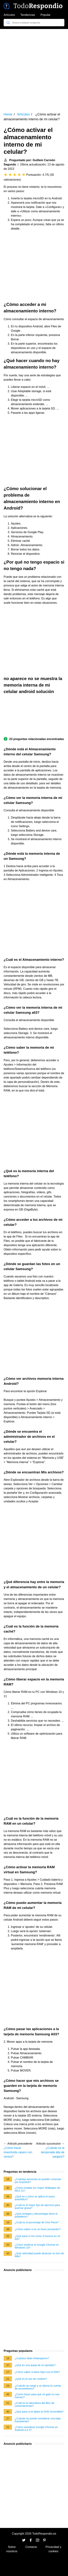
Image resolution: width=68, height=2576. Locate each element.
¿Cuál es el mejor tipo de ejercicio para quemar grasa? (37, 2206)
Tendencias (27, 14)
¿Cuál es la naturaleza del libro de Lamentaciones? (34, 2404)
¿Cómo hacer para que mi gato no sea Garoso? (37, 2396)
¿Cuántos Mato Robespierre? (32, 2358)
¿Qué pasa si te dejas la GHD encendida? (39, 2411)
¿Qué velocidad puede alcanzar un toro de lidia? (39, 2255)
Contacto (31, 2546)
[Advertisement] (34, 68)
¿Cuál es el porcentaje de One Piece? (37, 2222)
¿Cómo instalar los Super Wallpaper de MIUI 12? (37, 2189)
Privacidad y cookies (53, 2549)
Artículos (9, 14)
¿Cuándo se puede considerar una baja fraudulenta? (38, 2420)
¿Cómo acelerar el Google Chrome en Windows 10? (37, 2246)
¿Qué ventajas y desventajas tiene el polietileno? (36, 2215)
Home (8, 114)
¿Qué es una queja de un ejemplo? (35, 2365)
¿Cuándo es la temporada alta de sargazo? (52, 2152)
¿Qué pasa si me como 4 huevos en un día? (37, 2237)
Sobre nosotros (11, 2549)
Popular (45, 14)
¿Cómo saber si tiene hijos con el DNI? (37, 2372)
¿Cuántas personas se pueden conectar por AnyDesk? (38, 2180)
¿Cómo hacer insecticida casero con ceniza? (18, 2152)
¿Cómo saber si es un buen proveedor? (38, 2229)
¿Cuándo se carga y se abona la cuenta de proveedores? (38, 2387)
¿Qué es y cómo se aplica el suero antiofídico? (35, 2198)
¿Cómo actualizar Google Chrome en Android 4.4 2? (36, 2428)
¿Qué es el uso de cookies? (31, 2378)
